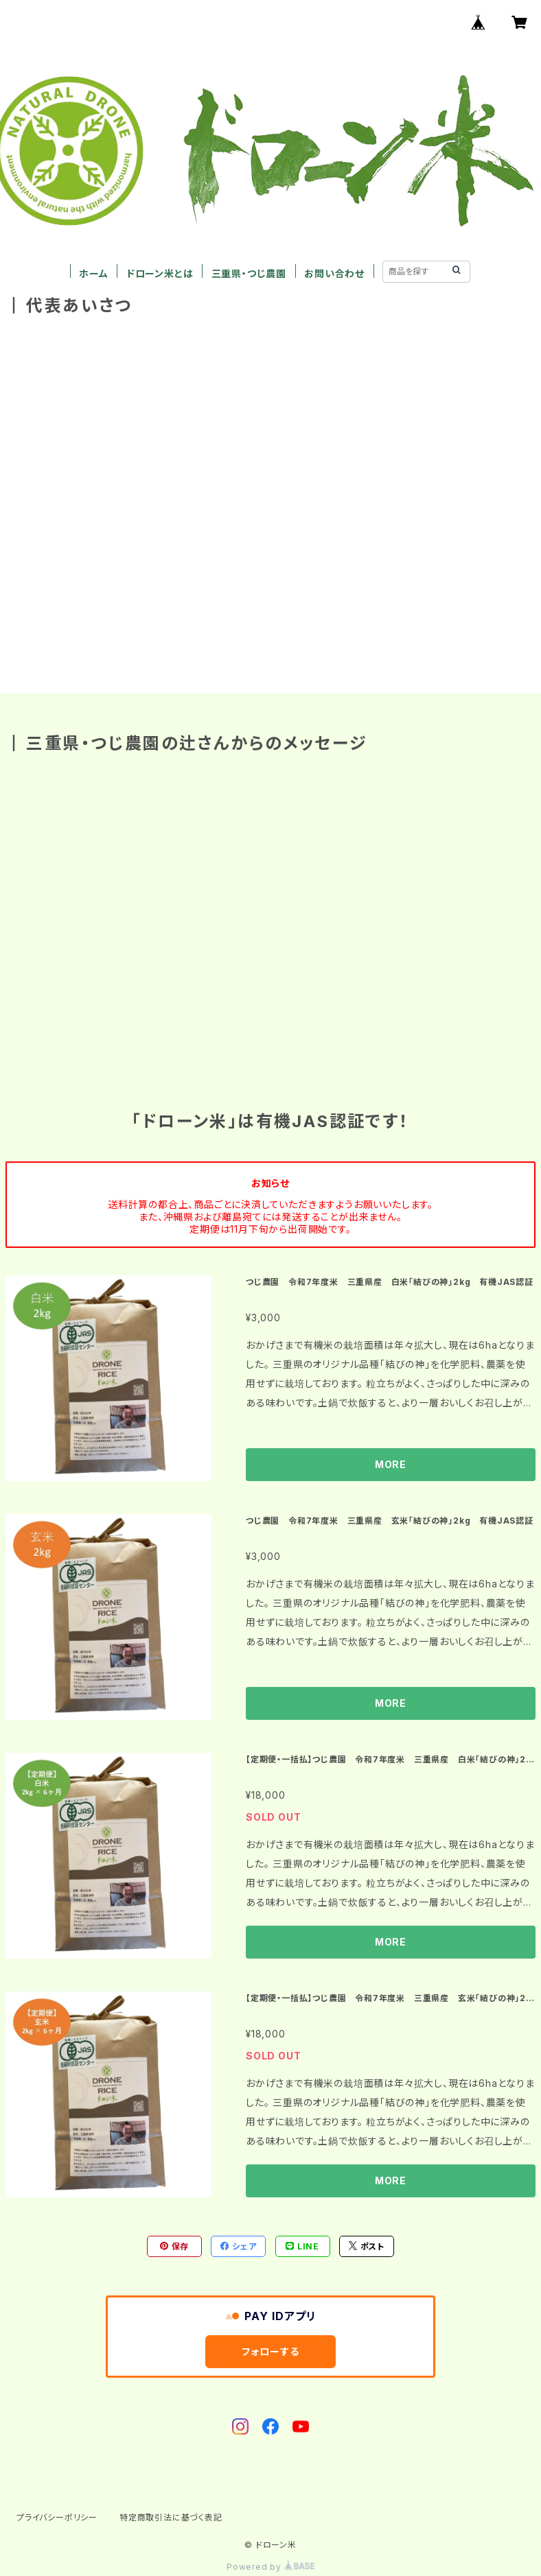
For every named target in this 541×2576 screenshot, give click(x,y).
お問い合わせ (334, 273)
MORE (390, 1464)
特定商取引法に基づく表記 (170, 2517)
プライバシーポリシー (56, 2517)
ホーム (93, 273)
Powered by (270, 2567)
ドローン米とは (160, 273)
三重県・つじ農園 (248, 273)
